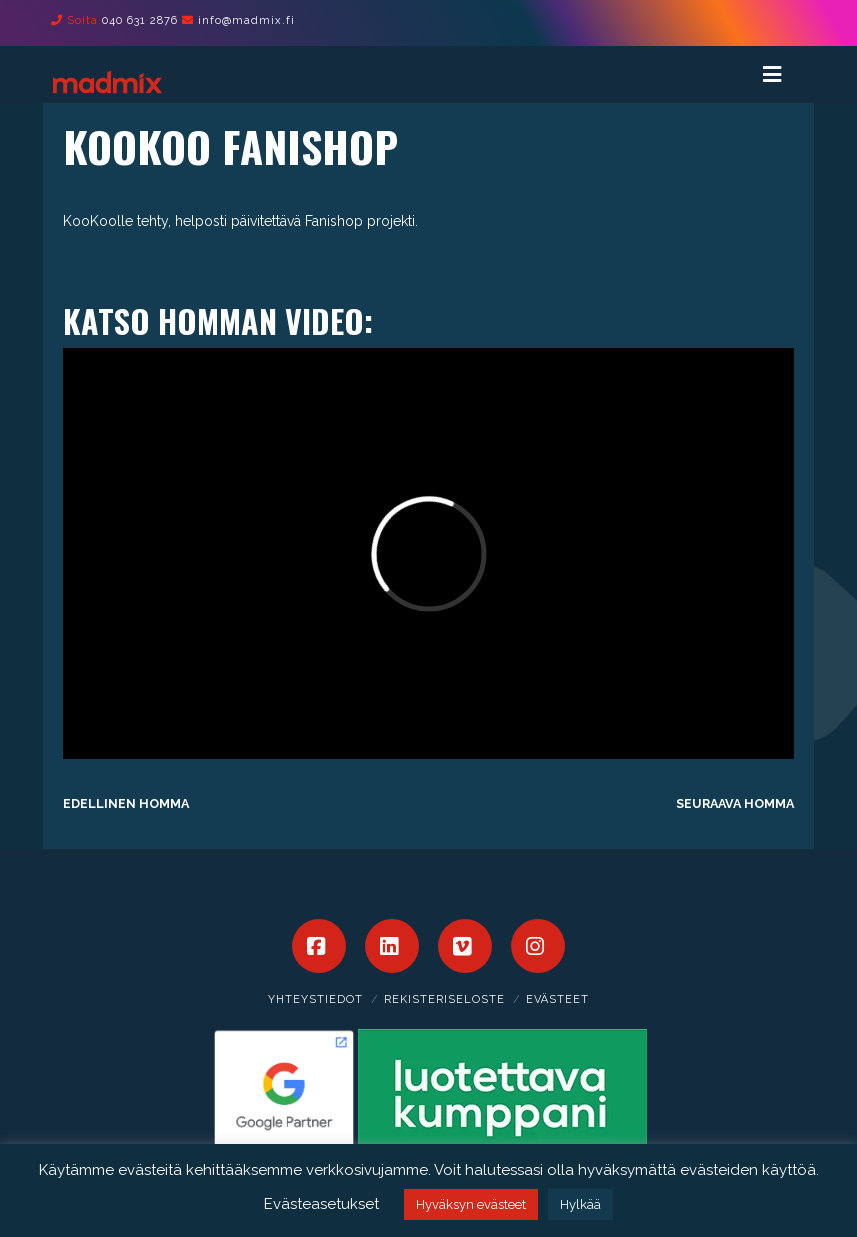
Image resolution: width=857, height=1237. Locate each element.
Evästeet (557, 999)
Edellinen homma (126, 803)
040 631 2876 (140, 20)
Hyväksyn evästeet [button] (471, 1204)
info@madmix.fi (246, 20)
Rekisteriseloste (444, 999)
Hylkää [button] (580, 1204)
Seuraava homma (735, 803)
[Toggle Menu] (781, 74)
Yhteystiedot (315, 999)
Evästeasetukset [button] (321, 1204)
